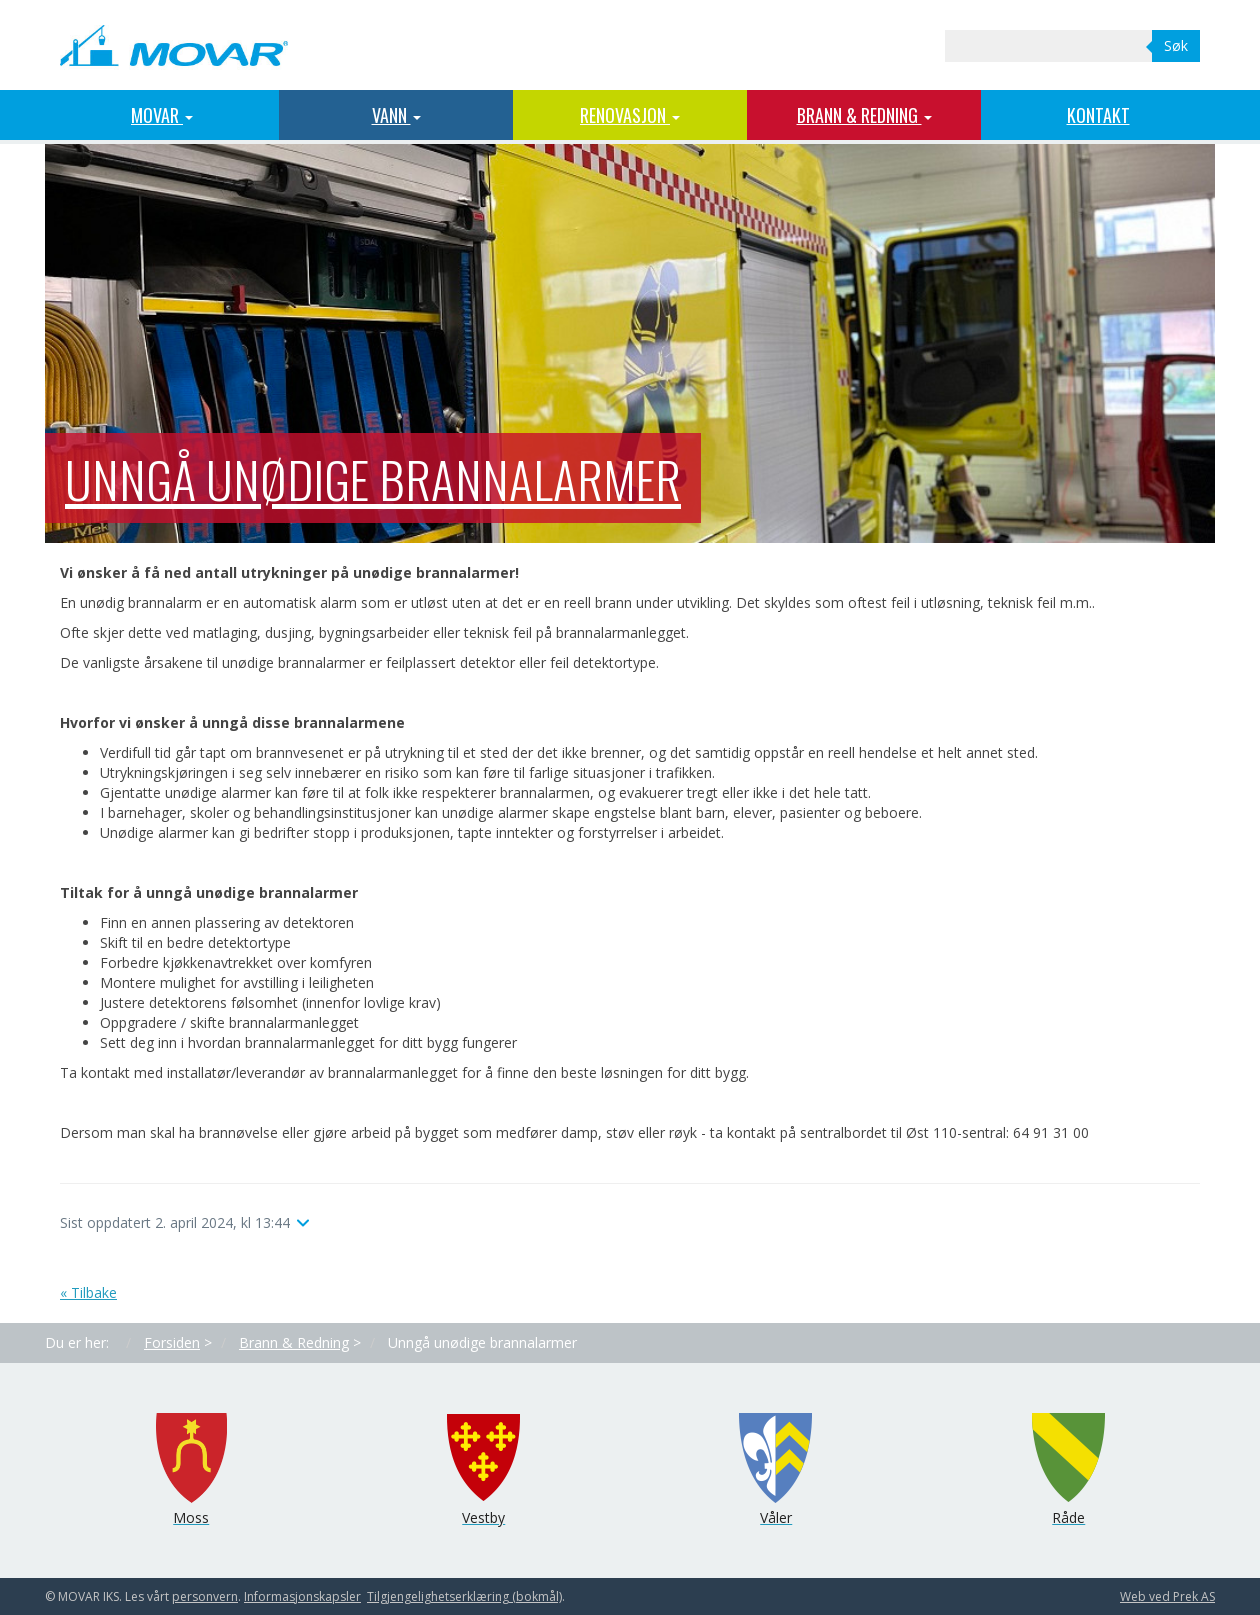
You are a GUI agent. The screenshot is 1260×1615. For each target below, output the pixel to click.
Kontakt (1098, 115)
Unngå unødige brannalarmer (373, 478)
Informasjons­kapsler (302, 1596)
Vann (396, 115)
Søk (1176, 45)
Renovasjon (630, 115)
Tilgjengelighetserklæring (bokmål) (464, 1596)
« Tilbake (88, 1292)
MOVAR (162, 115)
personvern (205, 1596)
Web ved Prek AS (1167, 1596)
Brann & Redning (864, 115)
